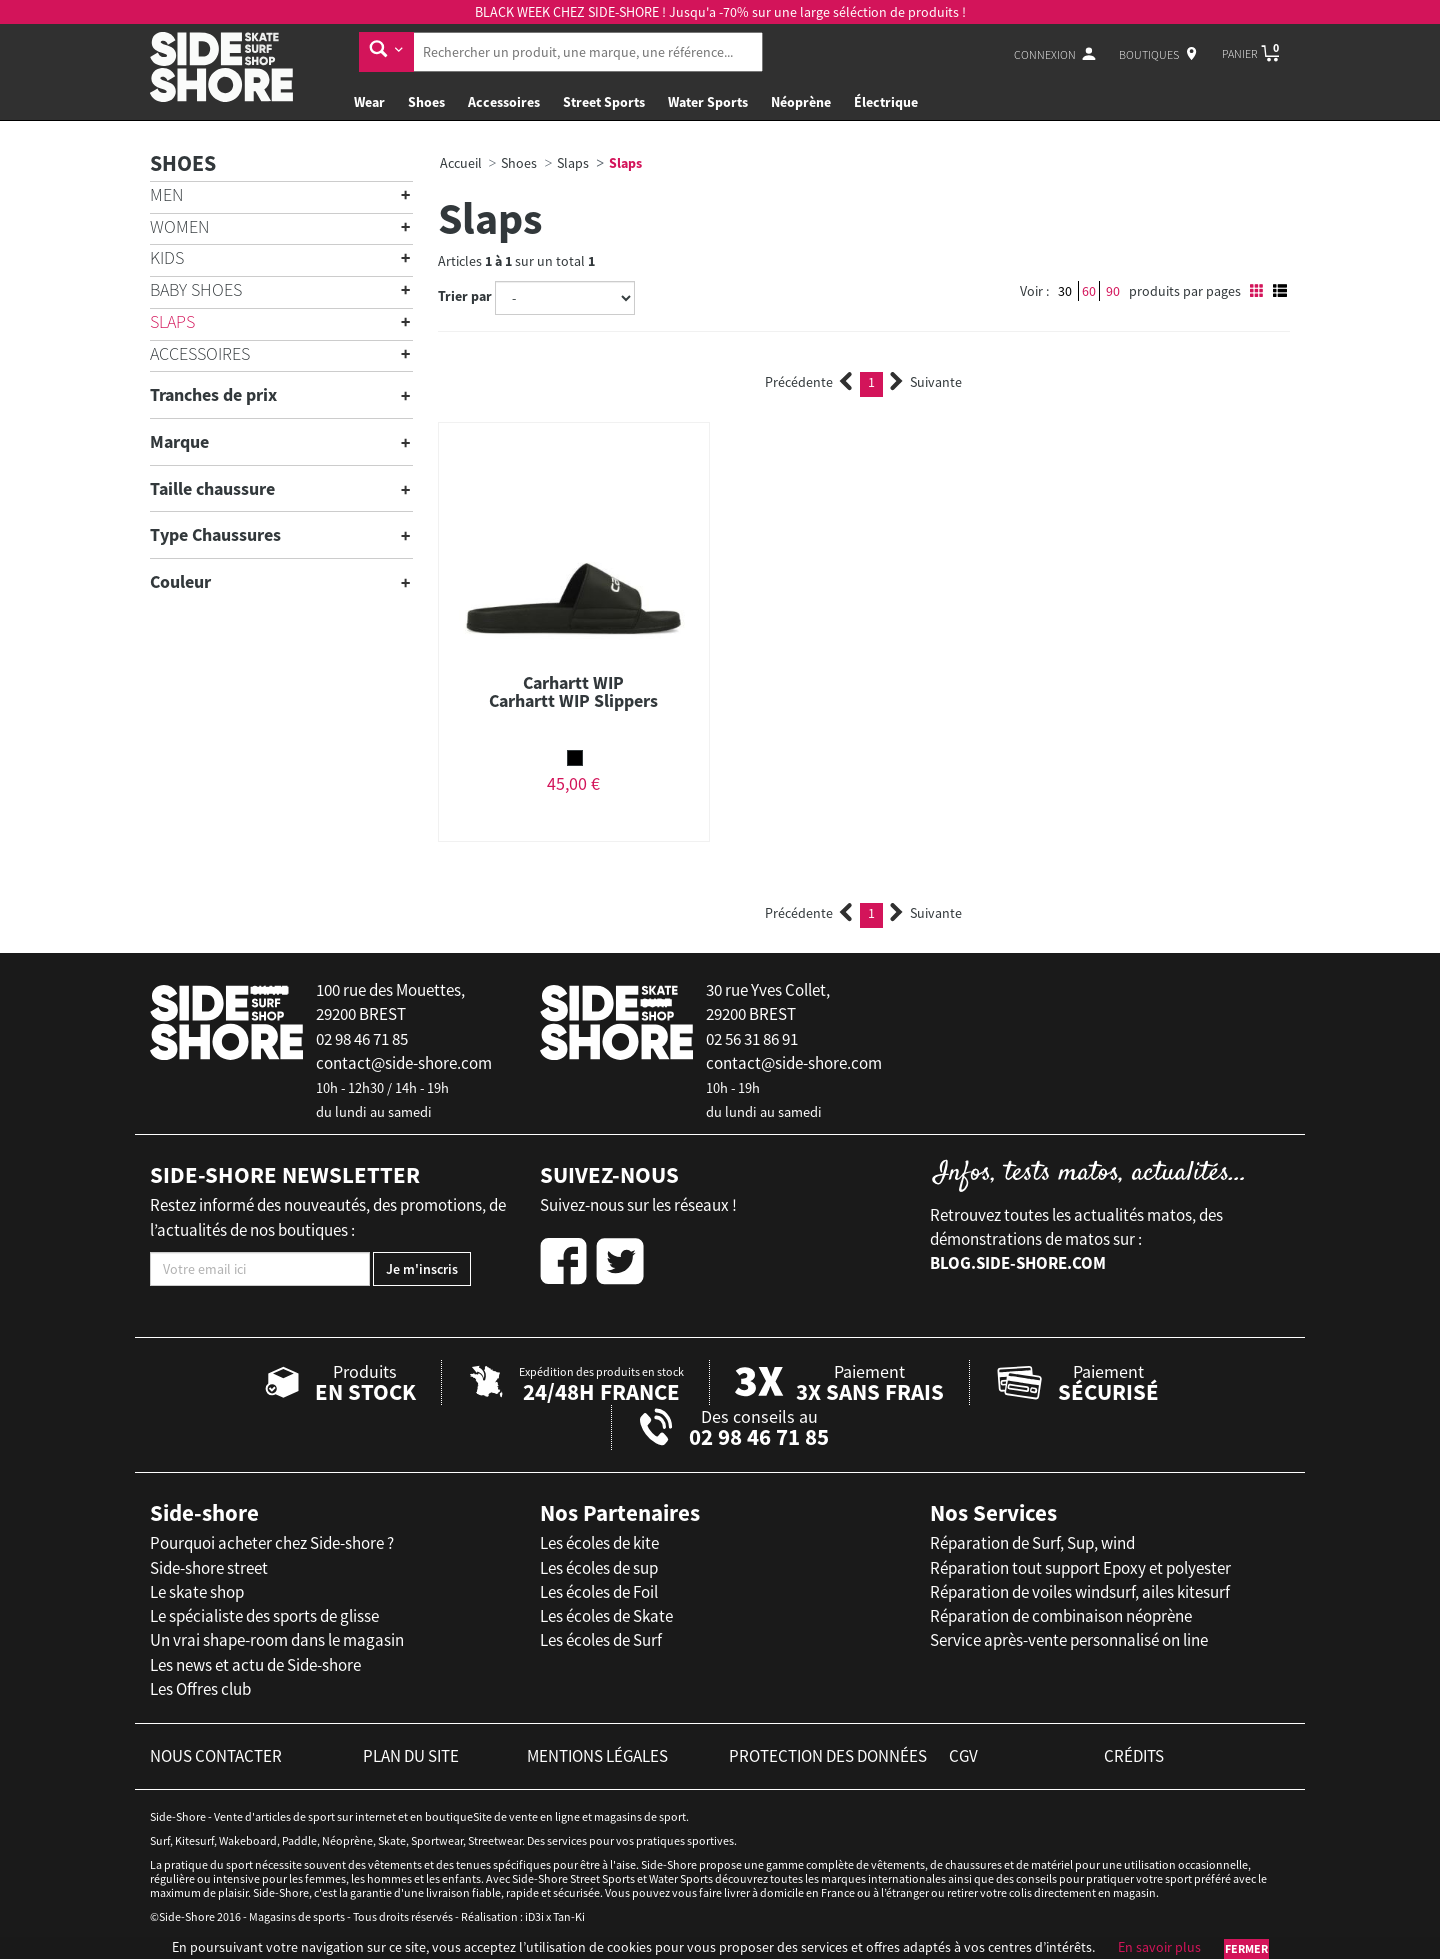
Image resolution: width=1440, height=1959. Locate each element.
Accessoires (504, 102)
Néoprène (801, 102)
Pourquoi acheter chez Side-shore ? (272, 1543)
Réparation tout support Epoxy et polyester (1080, 1568)
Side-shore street (209, 1568)
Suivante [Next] (926, 382)
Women (179, 226)
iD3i (534, 1916)
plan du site (411, 1756)
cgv (963, 1756)
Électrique (886, 102)
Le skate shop (197, 1592)
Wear (369, 102)
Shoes (426, 102)
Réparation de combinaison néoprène (1061, 1616)
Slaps (172, 321)
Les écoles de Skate (606, 1616)
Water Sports (708, 102)
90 (1113, 291)
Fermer (1246, 1948)
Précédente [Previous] (809, 382)
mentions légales (597, 1756)
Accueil (461, 163)
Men (166, 194)
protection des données (828, 1756)
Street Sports (604, 102)
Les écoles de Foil (599, 1592)
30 (1065, 291)
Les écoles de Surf (601, 1640)
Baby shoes (196, 289)
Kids (167, 257)
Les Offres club (200, 1689)
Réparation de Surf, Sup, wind (1032, 1543)
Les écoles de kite (599, 1543)
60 (1089, 291)
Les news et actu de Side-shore (255, 1665)
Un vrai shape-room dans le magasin (277, 1640)
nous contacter (216, 1756)
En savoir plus (1159, 1947)
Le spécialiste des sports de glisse (264, 1616)
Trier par (465, 296)
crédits (1134, 1756)
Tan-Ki (569, 1916)
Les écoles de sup (599, 1568)
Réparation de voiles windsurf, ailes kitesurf (1080, 1592)
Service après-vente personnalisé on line (1069, 1640)
